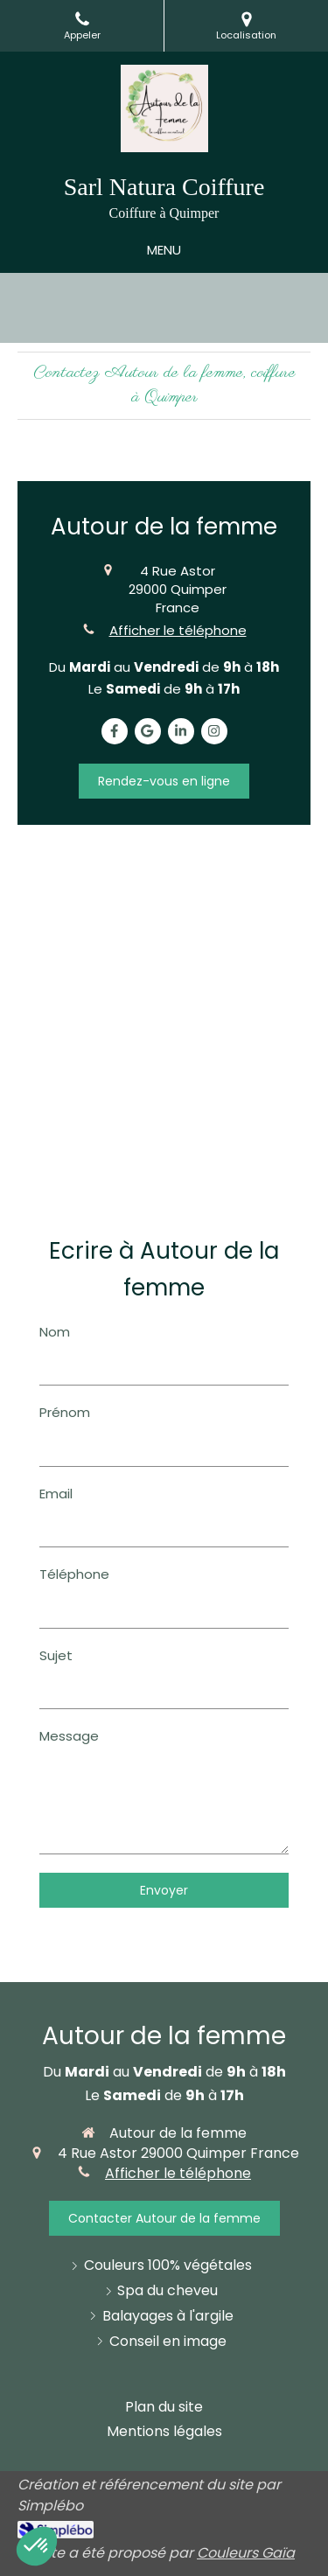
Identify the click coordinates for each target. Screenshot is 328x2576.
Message (69, 1736)
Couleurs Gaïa (246, 2553)
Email (56, 1493)
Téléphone (74, 1574)
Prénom (64, 1412)
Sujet (56, 1655)
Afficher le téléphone (178, 630)
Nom (54, 1332)
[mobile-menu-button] (164, 250)
